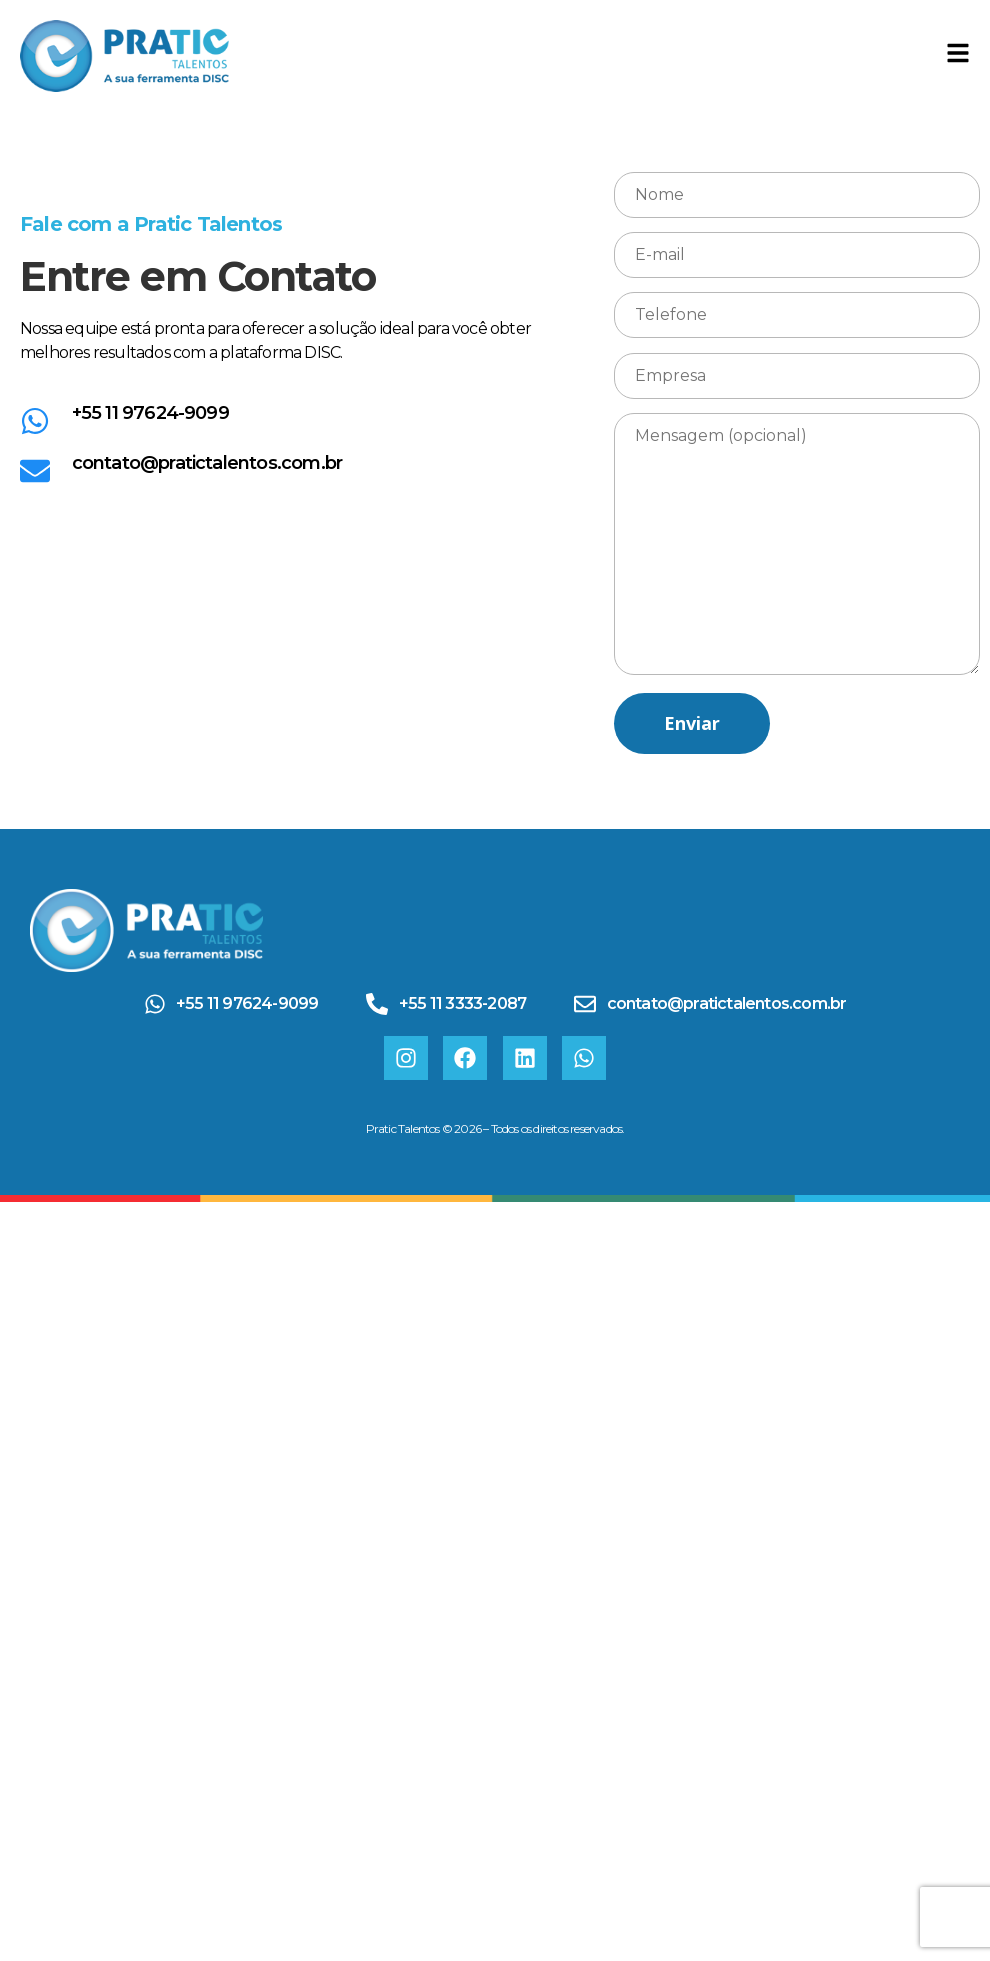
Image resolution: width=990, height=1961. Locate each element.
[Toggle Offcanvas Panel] (958, 55)
